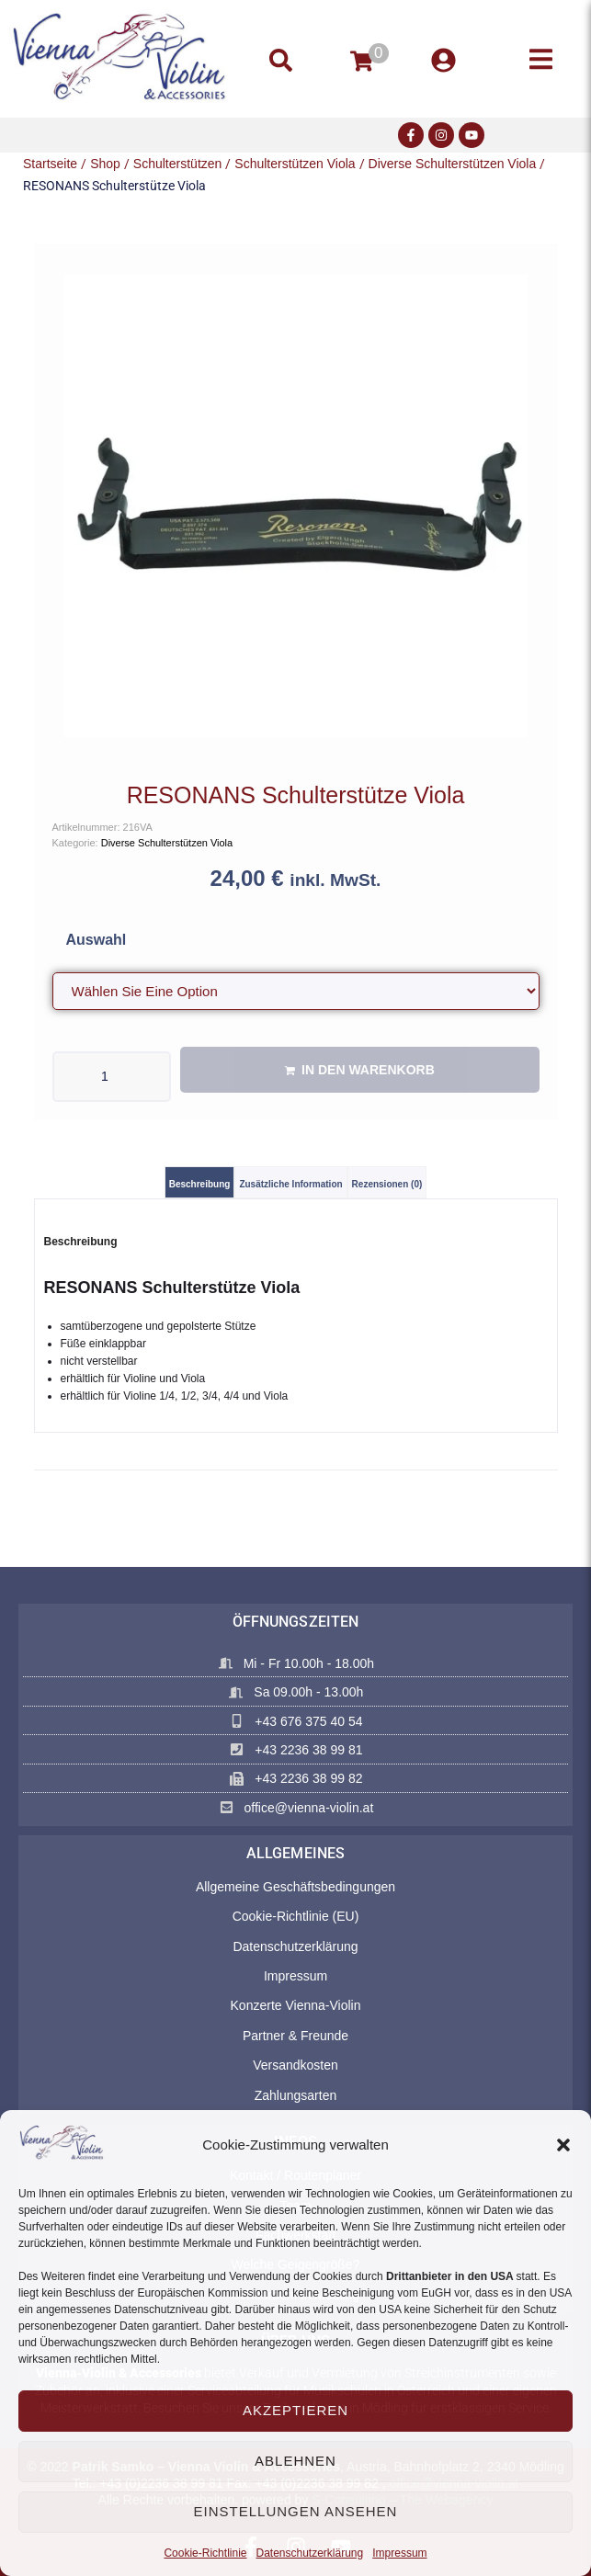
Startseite (50, 163)
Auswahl (96, 940)
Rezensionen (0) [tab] (387, 1184)
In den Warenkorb (368, 1069)
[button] (563, 2145)
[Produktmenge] (112, 1076)
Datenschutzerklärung (309, 2553)
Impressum (399, 2553)
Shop (105, 163)
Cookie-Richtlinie (205, 2553)
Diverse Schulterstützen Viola (453, 163)
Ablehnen (295, 2460)
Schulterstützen (177, 163)
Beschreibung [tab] (200, 1184)
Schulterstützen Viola (294, 163)
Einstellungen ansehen (296, 2511)
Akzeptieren (295, 2410)
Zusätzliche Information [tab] (290, 1184)
